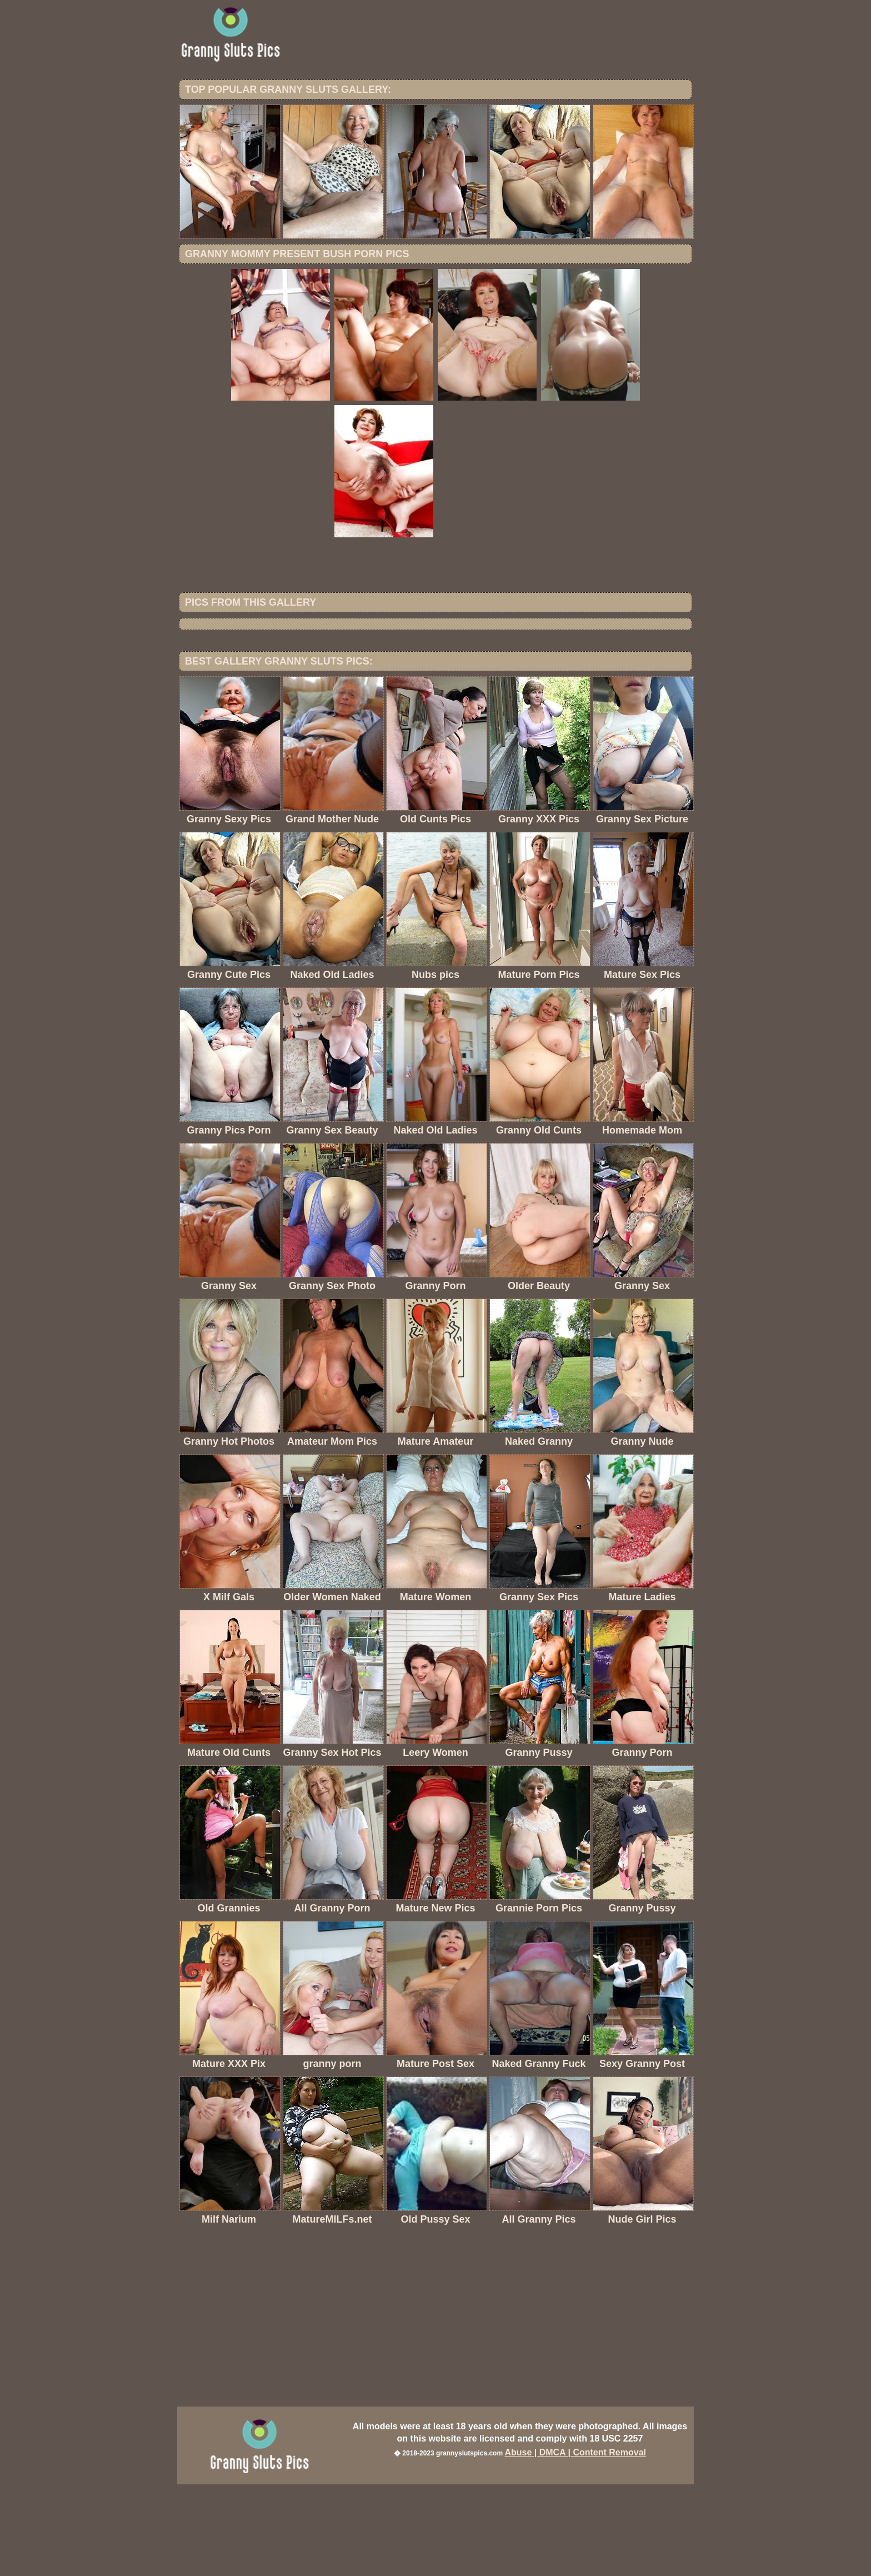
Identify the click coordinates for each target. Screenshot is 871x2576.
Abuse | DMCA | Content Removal (575, 2544)
